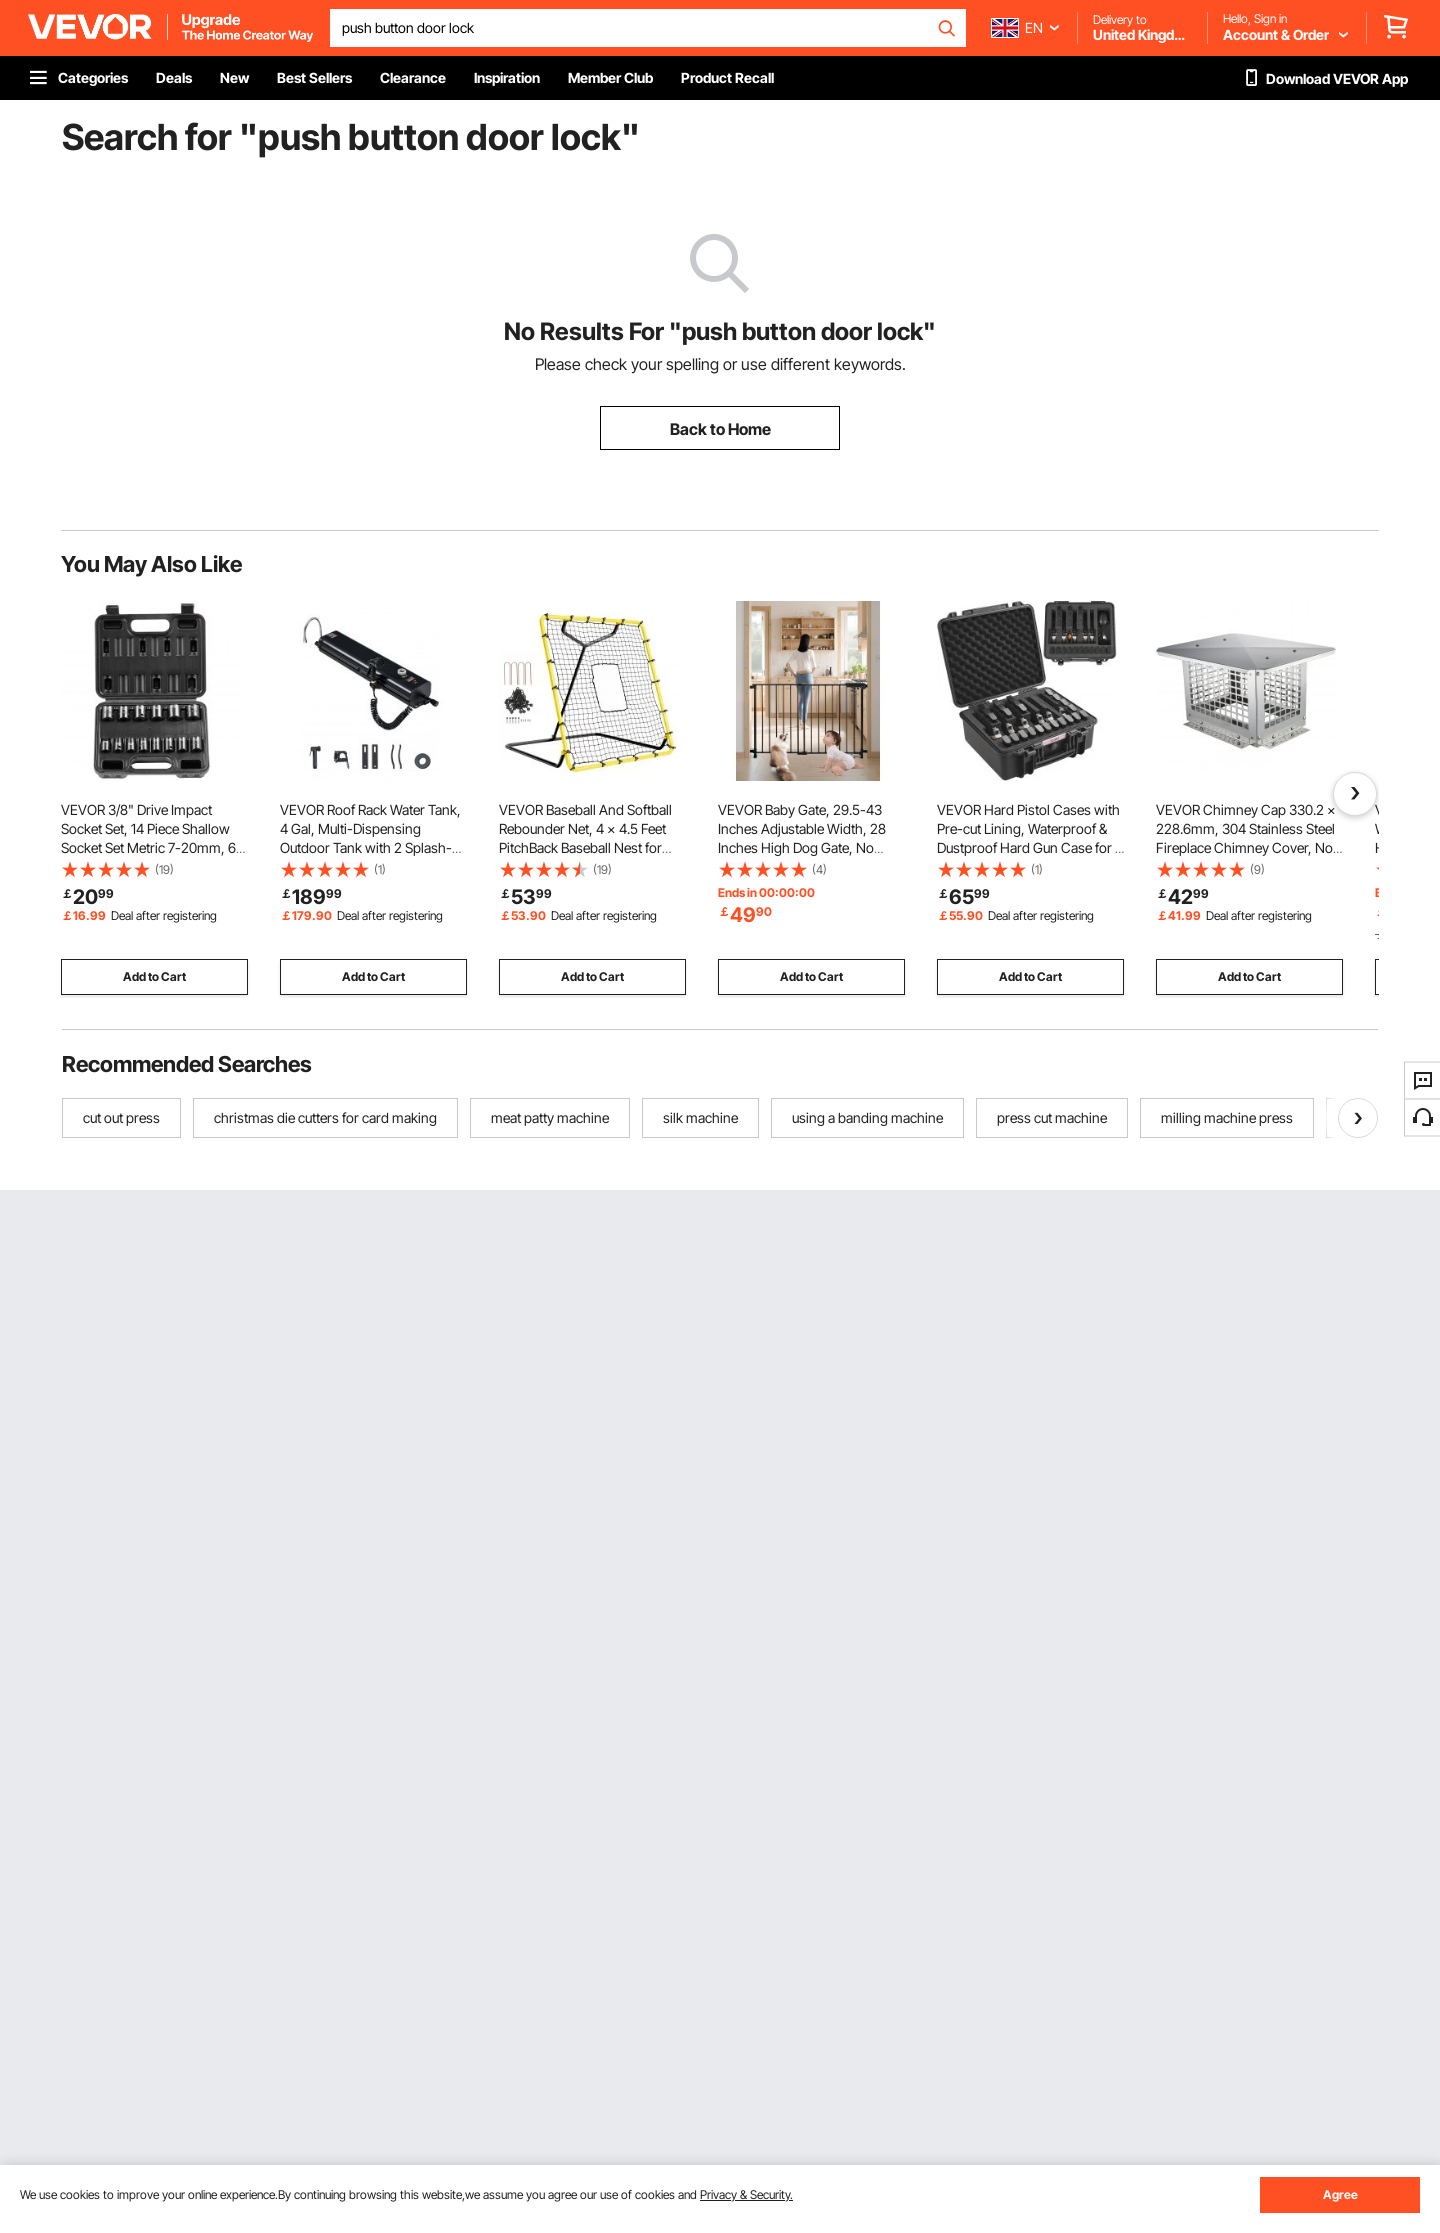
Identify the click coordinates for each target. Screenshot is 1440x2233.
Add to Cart (154, 976)
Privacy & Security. (746, 2194)
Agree (1340, 2194)
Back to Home (720, 429)
